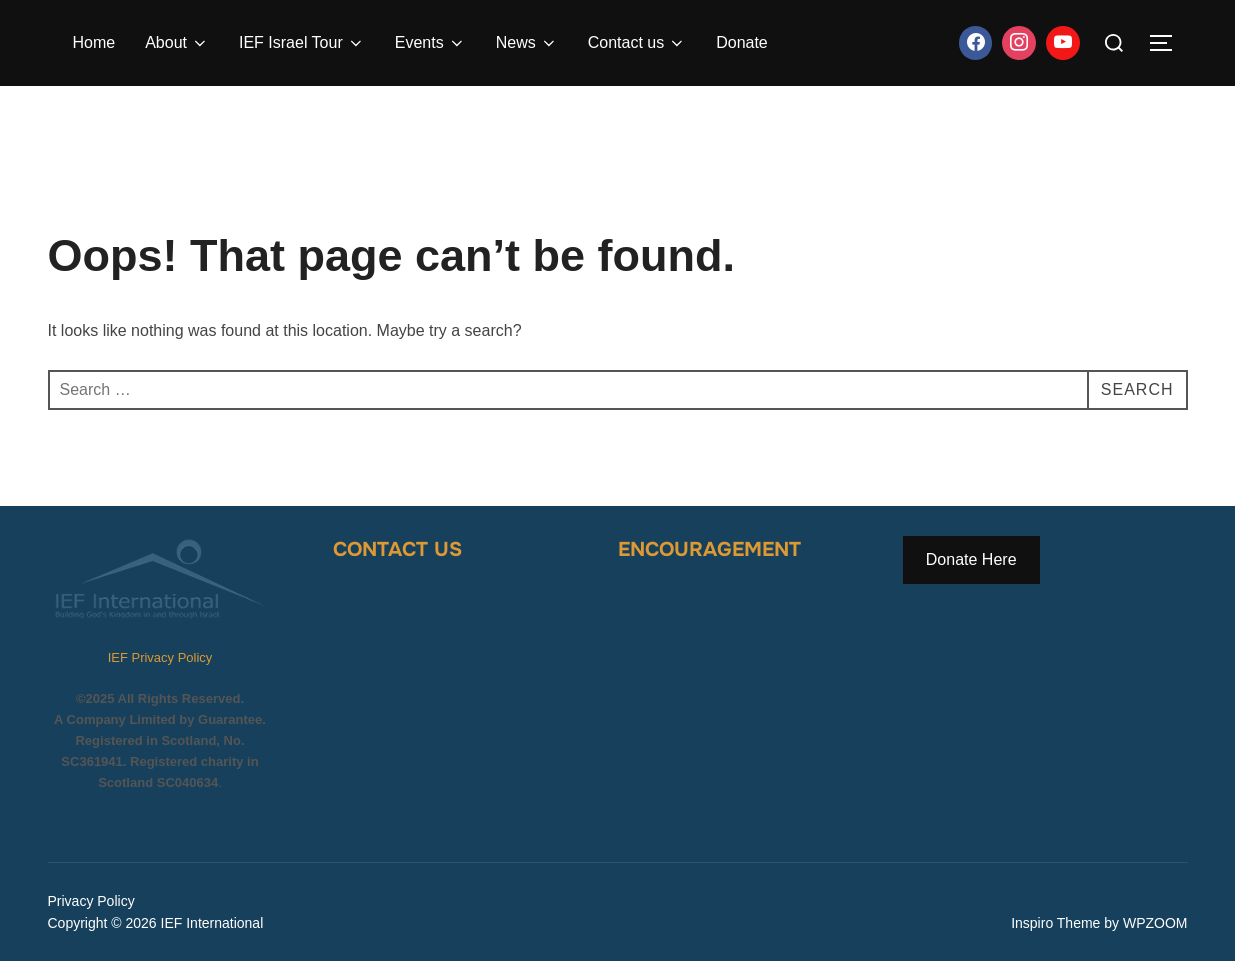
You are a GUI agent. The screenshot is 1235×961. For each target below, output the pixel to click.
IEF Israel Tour (302, 43)
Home (94, 42)
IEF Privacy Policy (160, 657)
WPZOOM (1155, 923)
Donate (742, 42)
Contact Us (397, 549)
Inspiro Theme (1055, 923)
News (527, 43)
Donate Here (971, 559)
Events (430, 43)
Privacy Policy (91, 901)
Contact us (637, 43)
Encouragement (709, 549)
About (177, 43)
